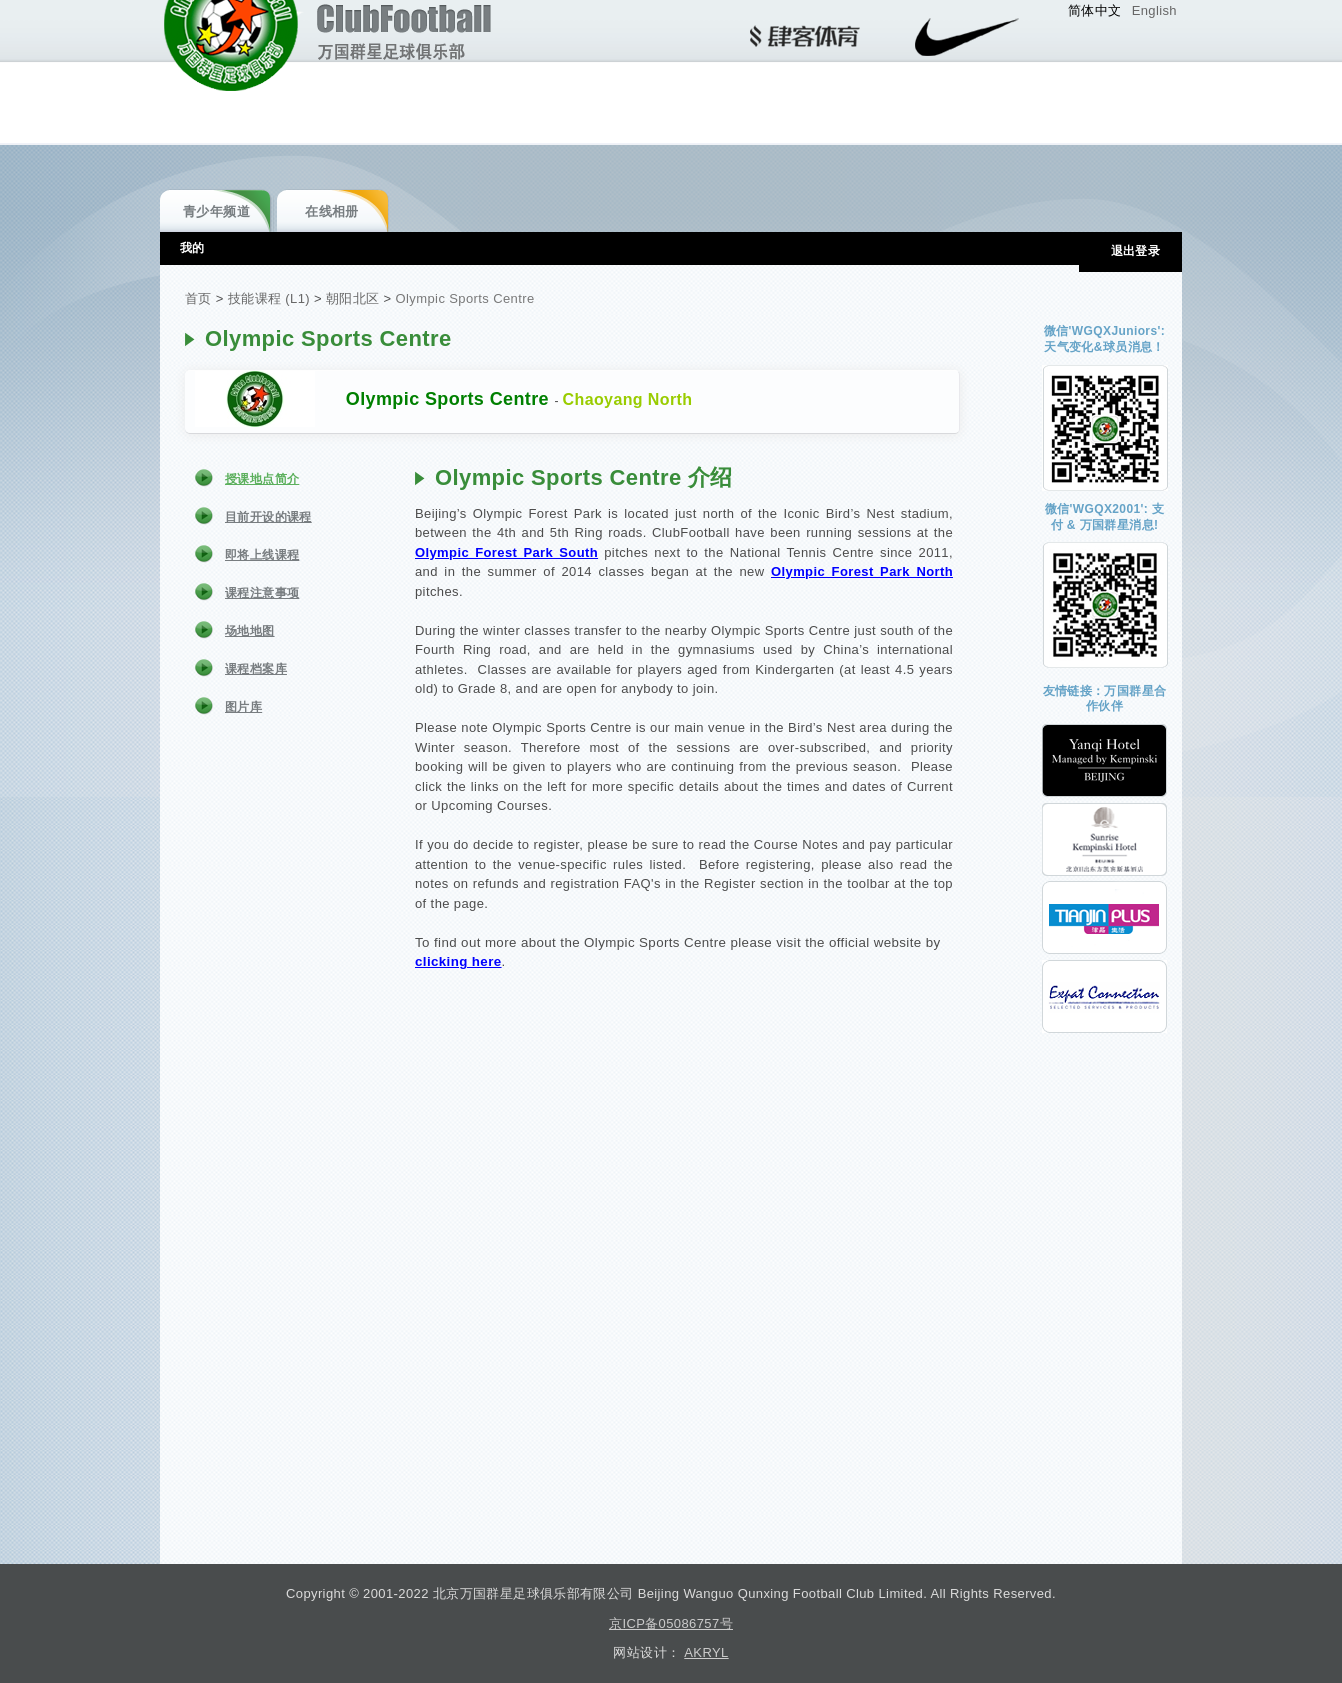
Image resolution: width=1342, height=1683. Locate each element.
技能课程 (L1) (269, 298)
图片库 (243, 707)
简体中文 (1095, 10)
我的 (192, 248)
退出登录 (1136, 251)
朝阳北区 (353, 298)
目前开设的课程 (268, 517)
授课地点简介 (262, 479)
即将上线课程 (262, 555)
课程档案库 (256, 669)
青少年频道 (216, 211)
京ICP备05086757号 (671, 1623)
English (1154, 10)
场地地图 (250, 631)
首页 (198, 298)
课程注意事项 (262, 593)
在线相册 (332, 211)
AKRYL (706, 1652)
